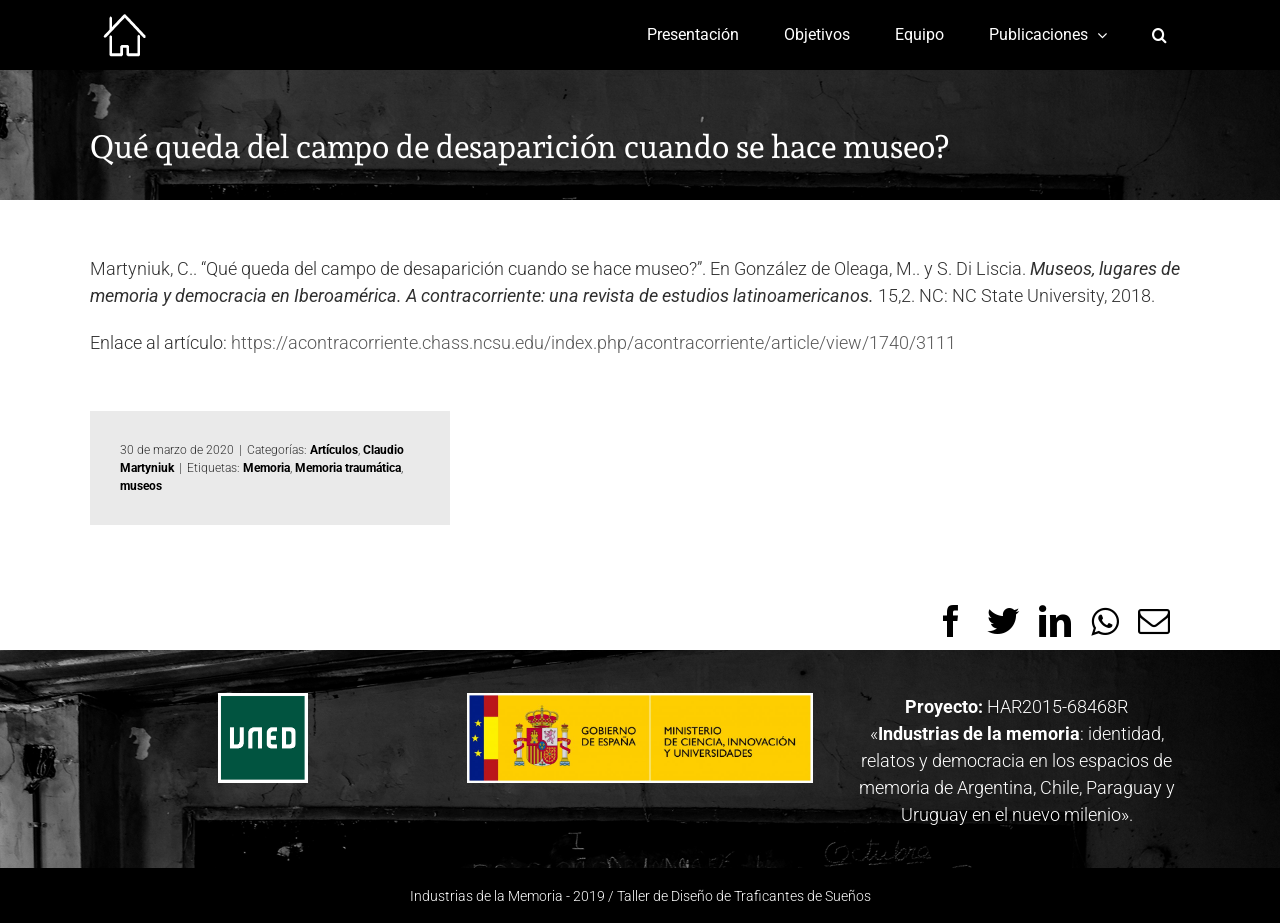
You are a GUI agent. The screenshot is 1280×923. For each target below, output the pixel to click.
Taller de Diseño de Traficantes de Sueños (744, 896)
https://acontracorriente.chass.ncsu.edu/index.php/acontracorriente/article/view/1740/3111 (593, 342)
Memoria (266, 468)
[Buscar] (1159, 35)
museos (141, 486)
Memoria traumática (348, 468)
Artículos (334, 450)
